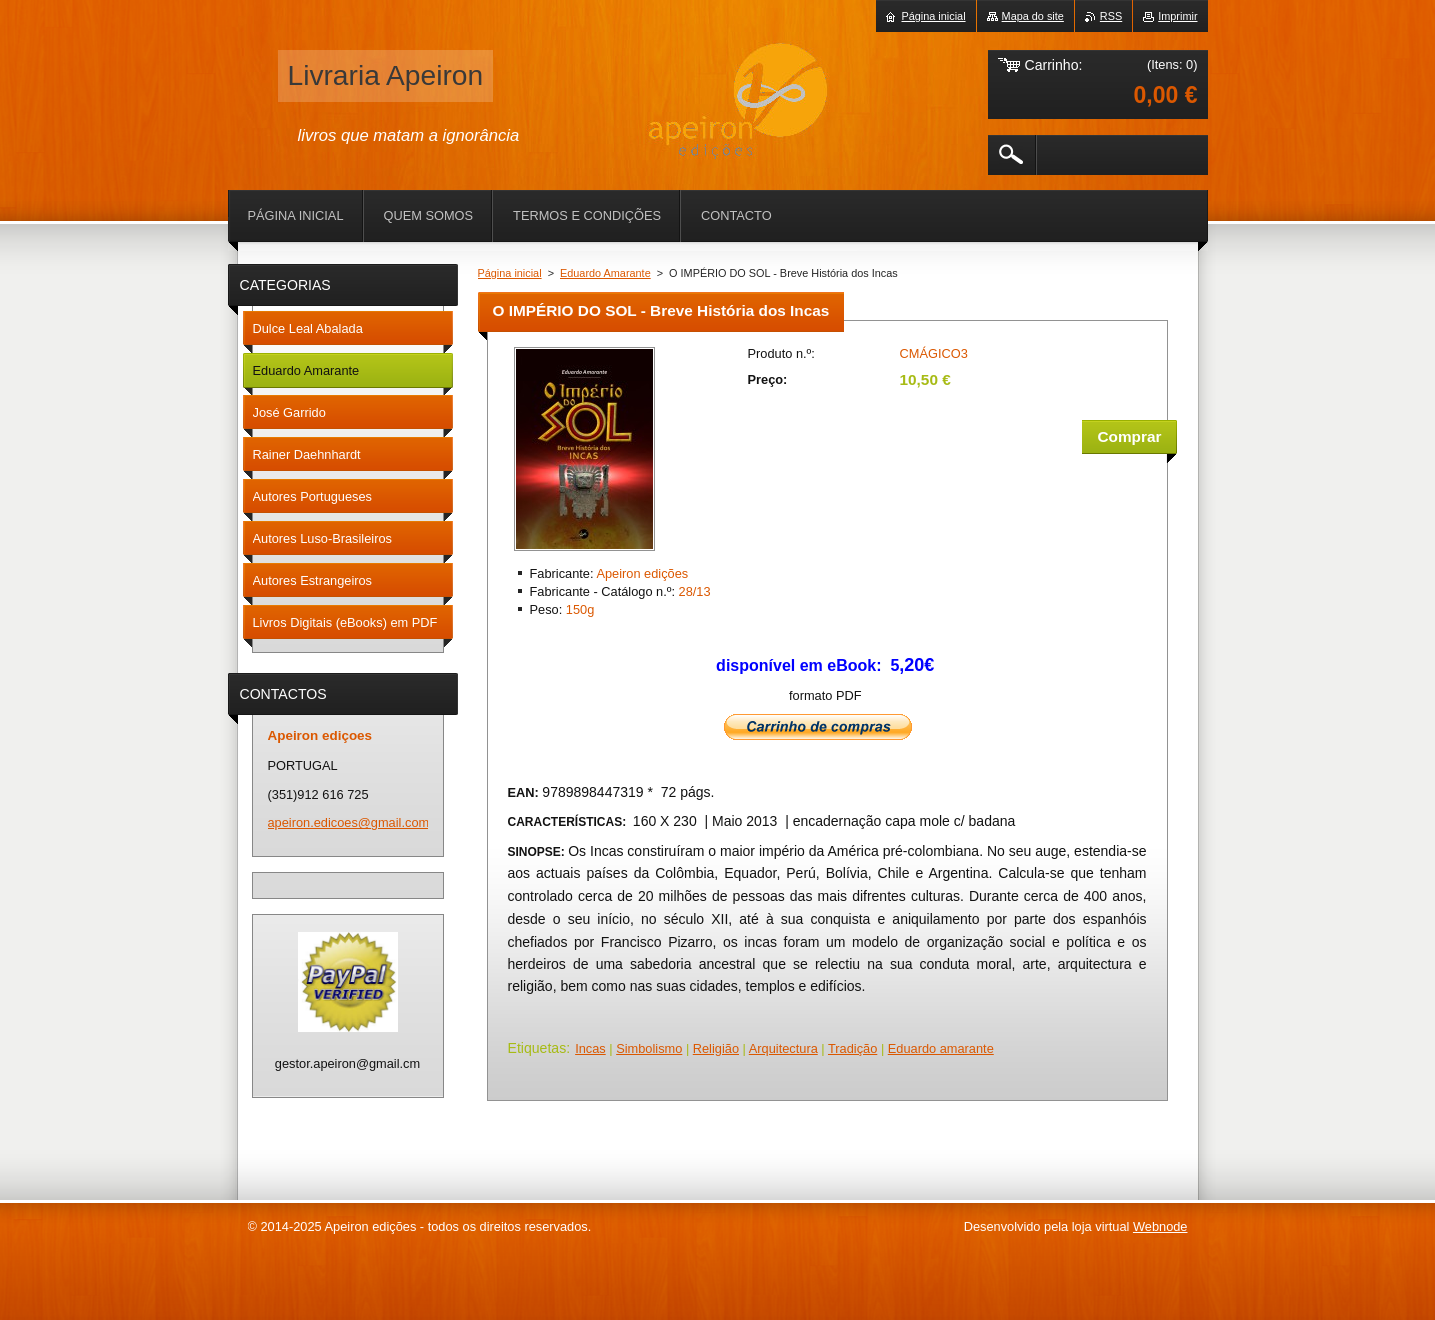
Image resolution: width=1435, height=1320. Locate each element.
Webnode (1160, 1226)
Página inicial (510, 273)
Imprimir (1177, 16)
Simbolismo (649, 1048)
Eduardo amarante (941, 1048)
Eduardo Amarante (605, 273)
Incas (590, 1048)
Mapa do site (1033, 16)
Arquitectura (783, 1048)
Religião (716, 1048)
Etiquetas (537, 1048)
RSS (1111, 16)
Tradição (852, 1048)
